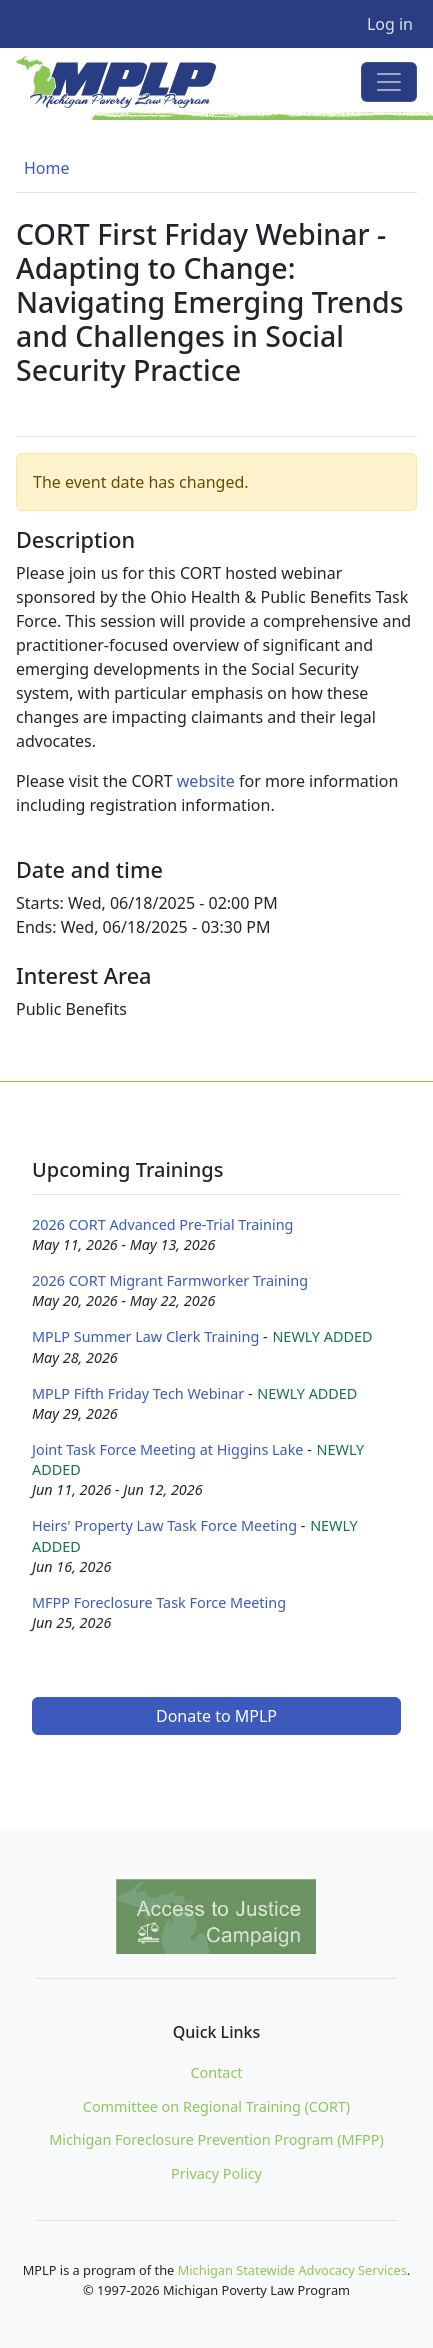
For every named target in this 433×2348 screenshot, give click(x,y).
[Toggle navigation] (389, 82)
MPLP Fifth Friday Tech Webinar (138, 1393)
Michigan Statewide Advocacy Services (292, 2270)
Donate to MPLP (216, 1716)
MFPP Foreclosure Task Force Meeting (159, 1602)
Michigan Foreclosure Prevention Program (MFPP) (216, 2139)
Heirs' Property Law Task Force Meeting (164, 1525)
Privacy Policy (216, 2173)
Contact (216, 2072)
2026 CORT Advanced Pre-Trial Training (162, 1224)
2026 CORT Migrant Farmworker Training (170, 1280)
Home (47, 168)
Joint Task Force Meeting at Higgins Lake (167, 1449)
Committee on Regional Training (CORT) (216, 2106)
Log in (390, 24)
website (206, 781)
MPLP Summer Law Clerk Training (145, 1336)
